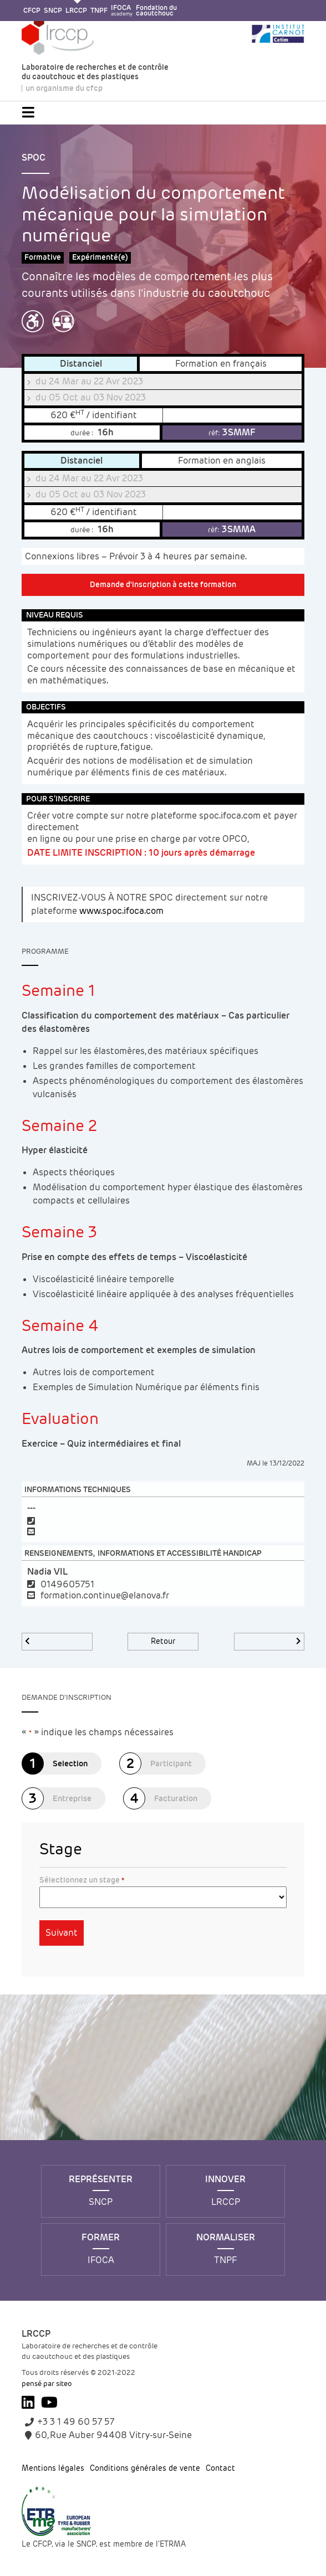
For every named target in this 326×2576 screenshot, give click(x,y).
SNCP (53, 10)
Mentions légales (53, 2468)
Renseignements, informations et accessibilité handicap (143, 1553)
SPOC (33, 157)
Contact (220, 2468)
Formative (42, 257)
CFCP (31, 10)
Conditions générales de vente (145, 2468)
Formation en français (221, 363)
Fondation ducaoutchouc (156, 10)
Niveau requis (54, 615)
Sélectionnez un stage (81, 1880)
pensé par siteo (47, 2383)
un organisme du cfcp (64, 88)
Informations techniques (77, 1489)
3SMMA (232, 529)
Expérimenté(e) (100, 257)
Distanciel (81, 363)
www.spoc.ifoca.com (121, 911)
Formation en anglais (222, 460)
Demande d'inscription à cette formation (163, 584)
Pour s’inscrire (58, 799)
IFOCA (122, 10)
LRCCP (76, 10)
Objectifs (46, 707)
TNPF (99, 10)
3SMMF (232, 432)
